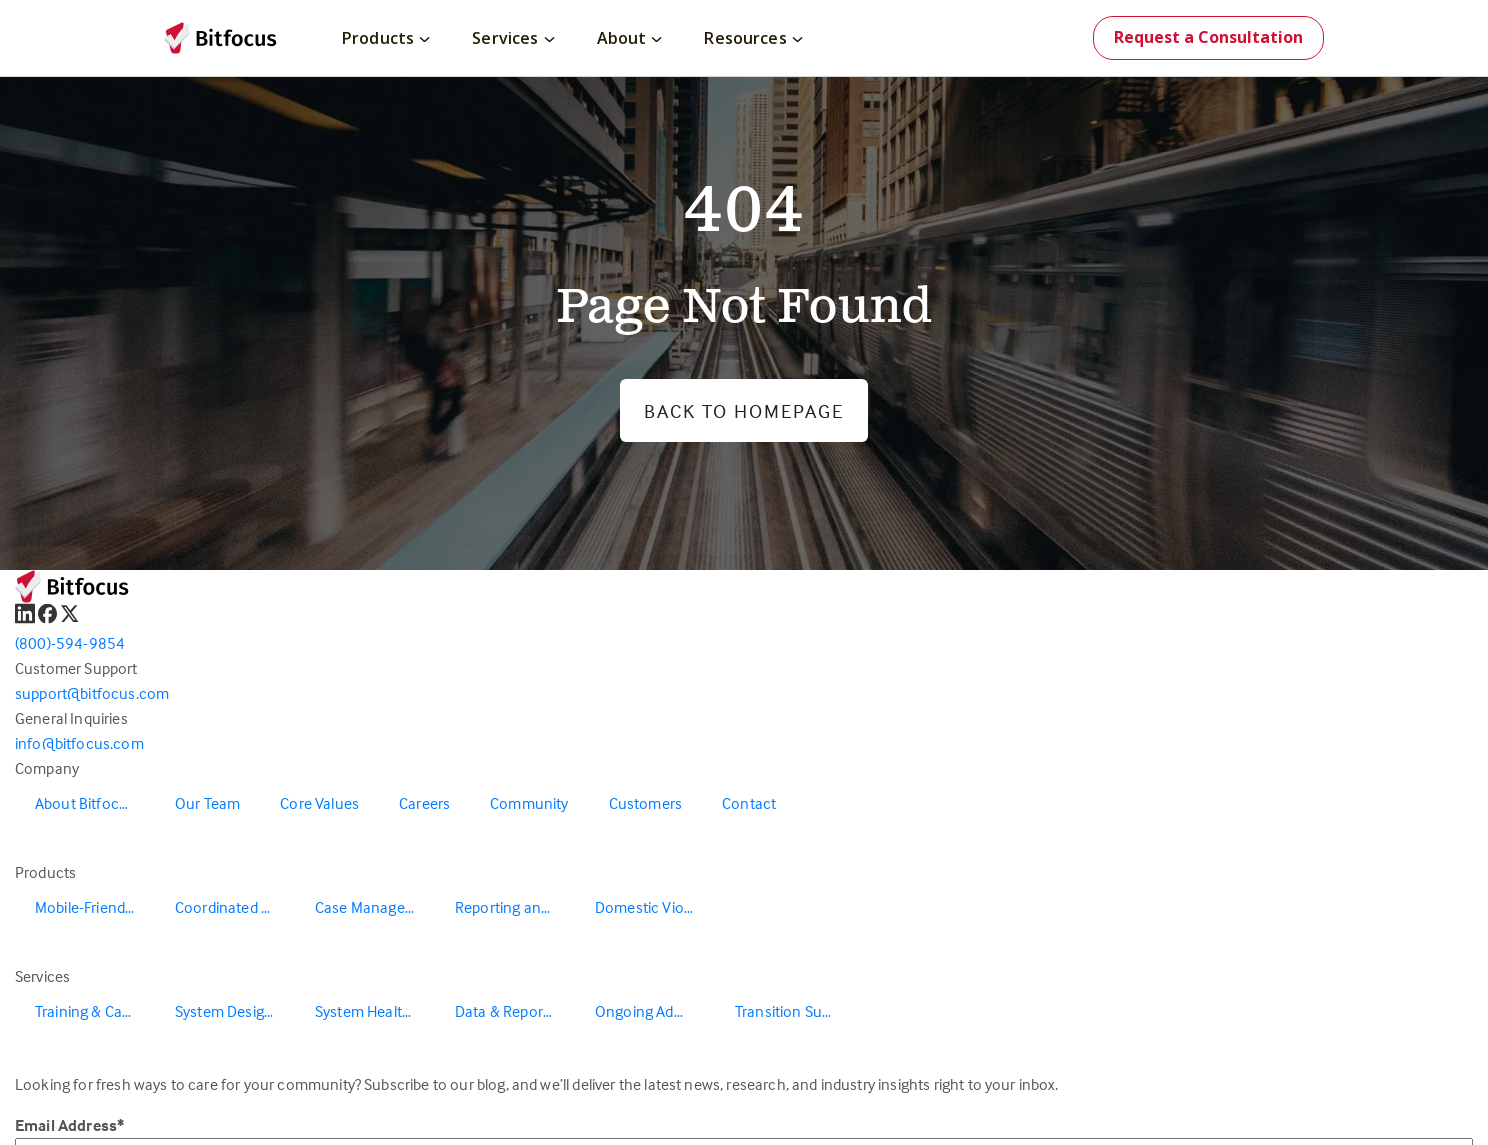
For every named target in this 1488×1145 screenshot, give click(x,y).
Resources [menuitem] (753, 38)
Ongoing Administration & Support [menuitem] (655, 1011)
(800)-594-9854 (70, 643)
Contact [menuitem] (749, 803)
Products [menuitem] (386, 38)
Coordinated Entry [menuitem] (235, 907)
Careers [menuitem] (424, 803)
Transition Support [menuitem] (795, 1011)
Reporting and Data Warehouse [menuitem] (515, 907)
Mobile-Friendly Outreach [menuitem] (95, 907)
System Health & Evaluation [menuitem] (375, 1011)
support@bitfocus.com (92, 693)
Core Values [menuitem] (319, 803)
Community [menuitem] (529, 803)
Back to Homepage (744, 410)
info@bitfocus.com (79, 743)
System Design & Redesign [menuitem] (235, 1011)
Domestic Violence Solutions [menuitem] (655, 907)
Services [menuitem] (513, 38)
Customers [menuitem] (645, 803)
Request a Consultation (1208, 37)
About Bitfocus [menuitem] (85, 803)
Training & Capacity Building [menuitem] (95, 1011)
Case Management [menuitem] (375, 907)
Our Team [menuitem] (207, 803)
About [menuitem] (630, 38)
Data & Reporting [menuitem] (512, 1011)
